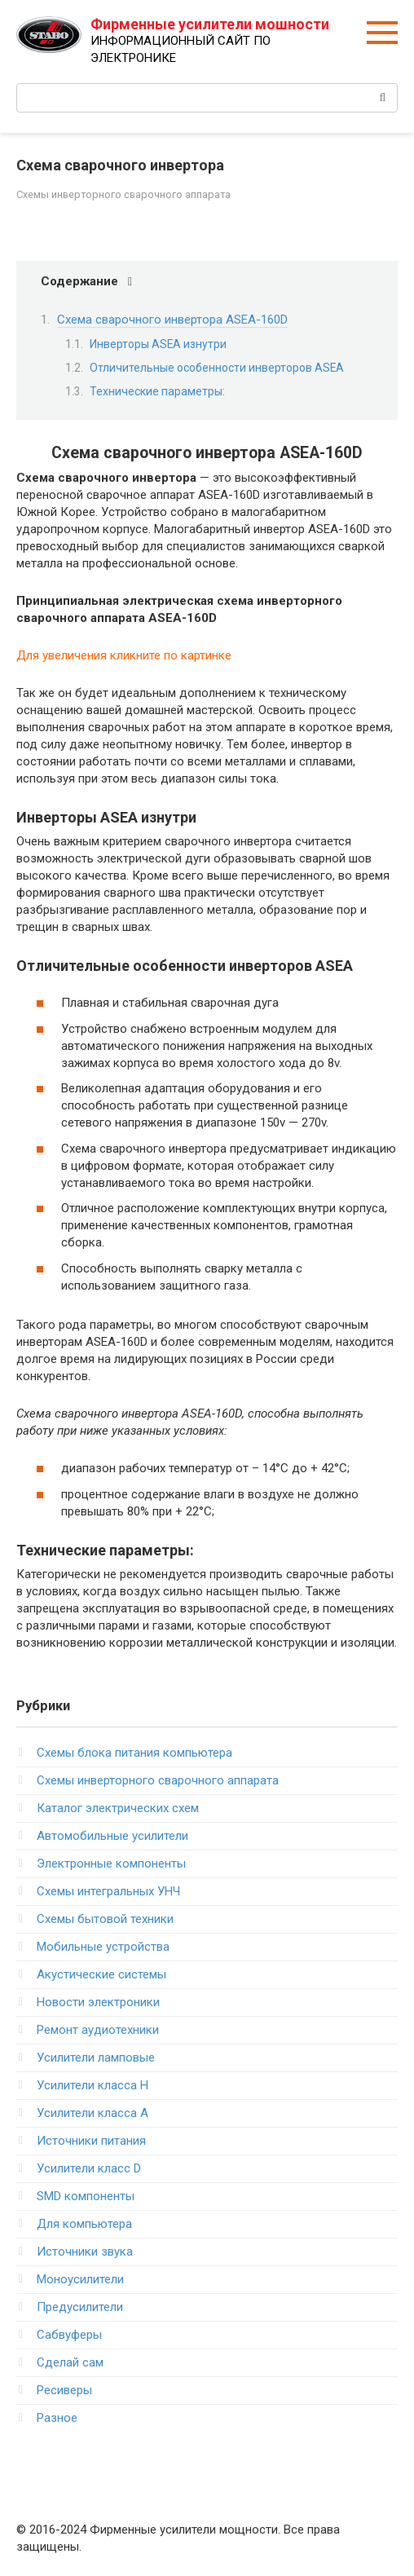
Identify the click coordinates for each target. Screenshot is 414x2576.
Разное (57, 2418)
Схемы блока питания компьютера (134, 1752)
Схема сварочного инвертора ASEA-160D (172, 319)
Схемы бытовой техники (105, 1919)
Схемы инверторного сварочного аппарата (123, 194)
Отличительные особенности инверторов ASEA (217, 367)
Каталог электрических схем (118, 1808)
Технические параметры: (157, 391)
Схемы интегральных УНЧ (108, 1891)
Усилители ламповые (96, 2057)
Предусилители (80, 2307)
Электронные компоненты (111, 1863)
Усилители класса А (92, 2113)
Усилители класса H (92, 2085)
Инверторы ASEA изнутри (158, 344)
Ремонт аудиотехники (98, 2029)
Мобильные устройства (103, 1946)
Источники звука (85, 2251)
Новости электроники (98, 2002)
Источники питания (91, 2140)
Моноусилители (80, 2279)
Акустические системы (101, 1974)
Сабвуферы (69, 2334)
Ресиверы (64, 2390)
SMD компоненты (85, 2196)
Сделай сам (70, 2362)
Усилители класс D (89, 2168)
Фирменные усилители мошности (209, 24)
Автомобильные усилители (112, 1835)
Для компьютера (84, 2224)
